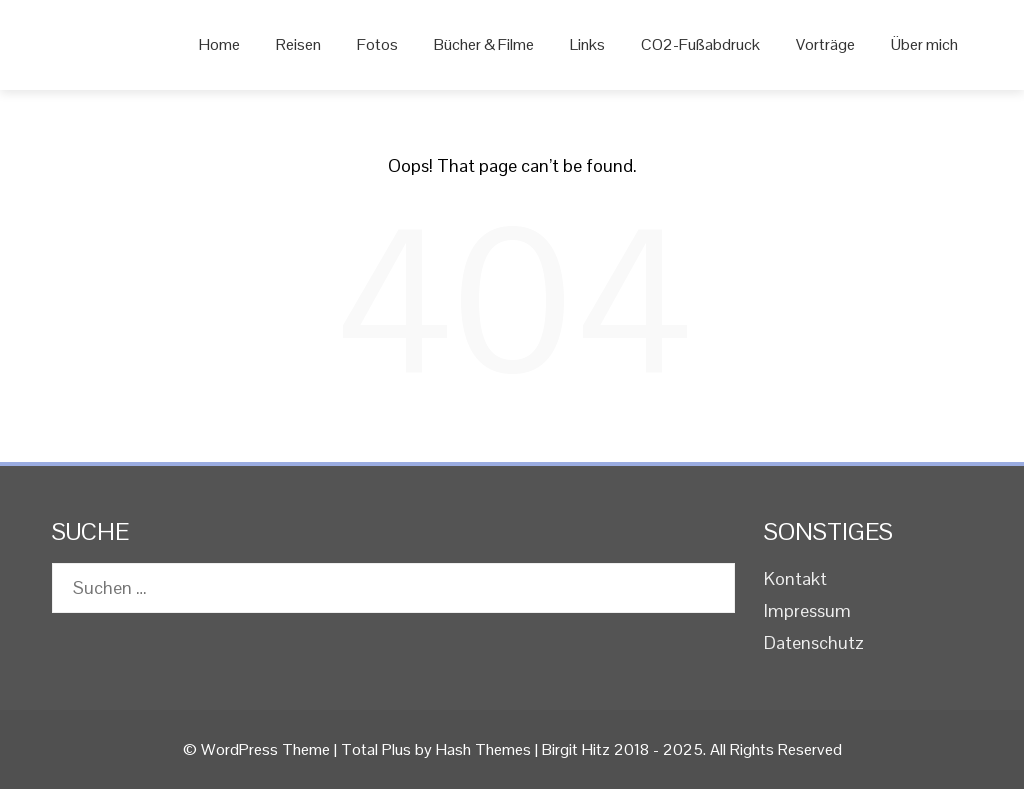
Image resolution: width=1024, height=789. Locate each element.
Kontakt (795, 578)
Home (219, 44)
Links (587, 44)
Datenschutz (814, 642)
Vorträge (825, 44)
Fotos (377, 44)
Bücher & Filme (484, 44)
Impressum (807, 610)
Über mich (924, 44)
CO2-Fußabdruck (700, 44)
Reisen (298, 44)
